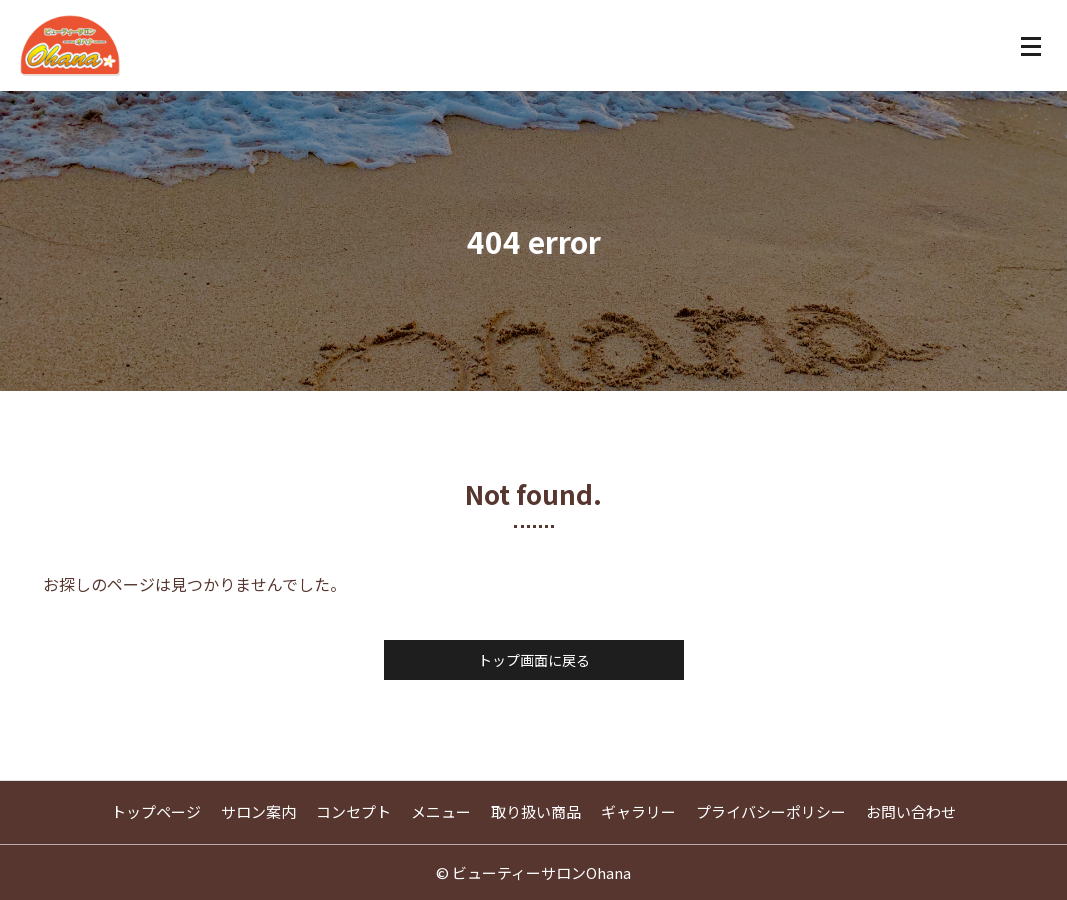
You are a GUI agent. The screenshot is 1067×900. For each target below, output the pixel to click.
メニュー (441, 811)
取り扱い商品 (536, 811)
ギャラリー (638, 811)
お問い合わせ (911, 811)
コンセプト (353, 811)
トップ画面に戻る (534, 660)
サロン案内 (258, 811)
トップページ (156, 811)
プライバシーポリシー (771, 811)
